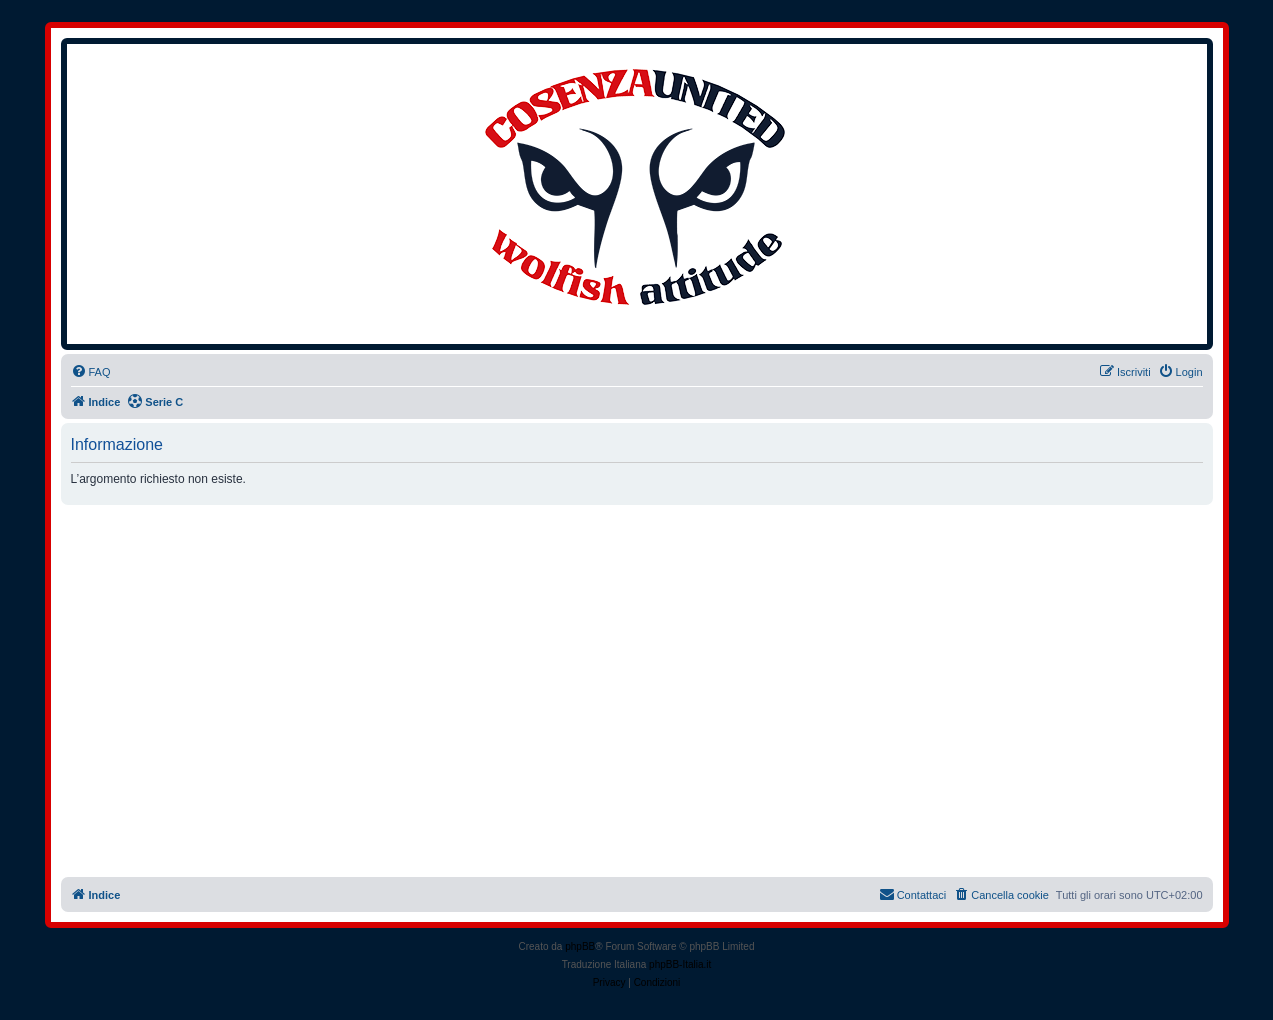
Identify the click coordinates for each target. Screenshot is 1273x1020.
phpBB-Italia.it (680, 964)
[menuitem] (91, 372)
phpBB (580, 946)
